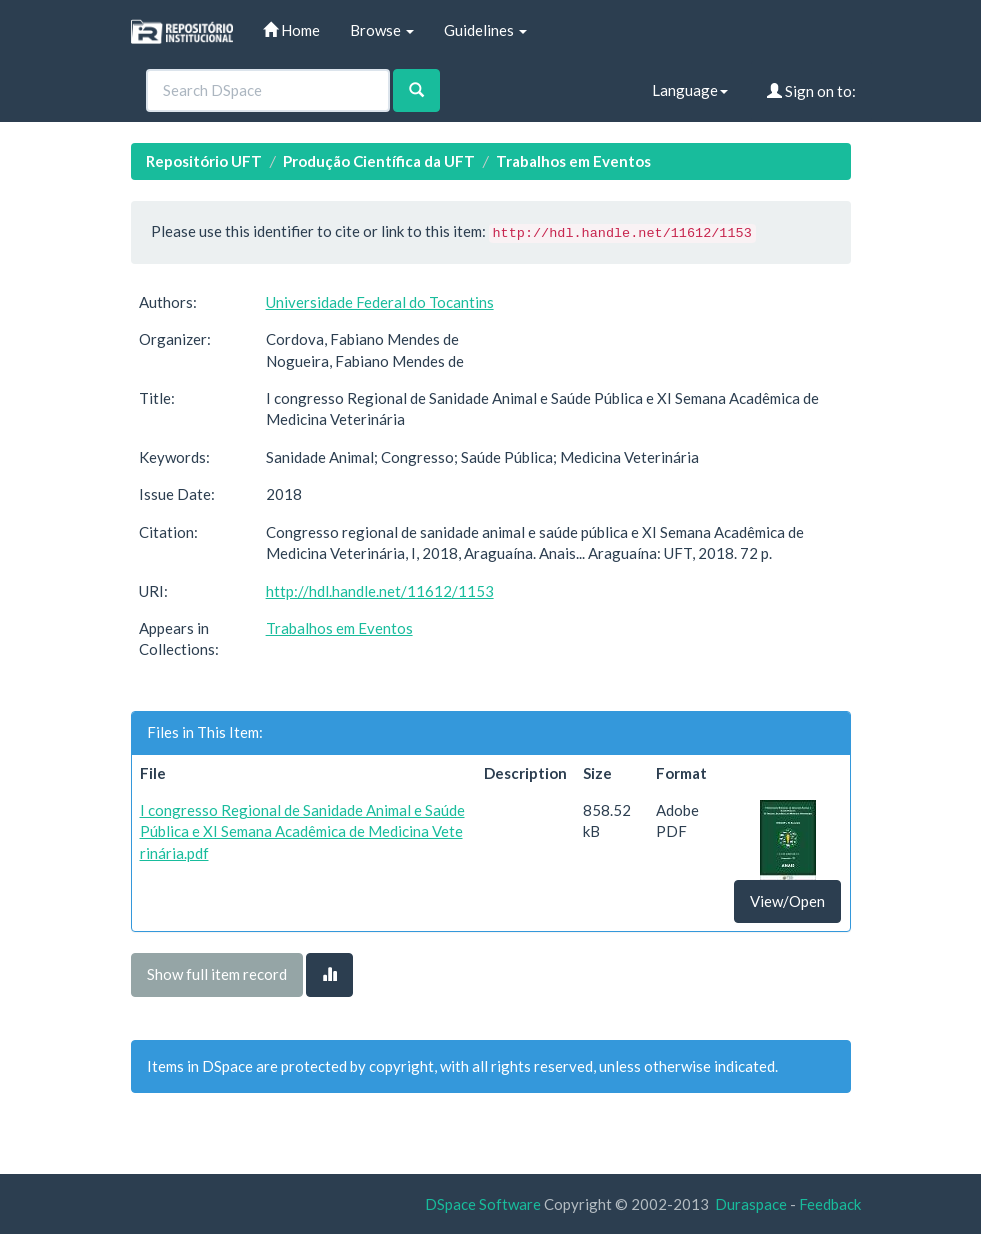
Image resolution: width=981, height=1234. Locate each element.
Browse (382, 30)
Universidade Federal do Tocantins (380, 302)
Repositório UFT (204, 161)
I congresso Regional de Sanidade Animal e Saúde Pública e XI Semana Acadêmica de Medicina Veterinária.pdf (302, 831)
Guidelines (485, 30)
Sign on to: (811, 91)
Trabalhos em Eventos (573, 161)
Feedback (830, 1204)
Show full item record (217, 974)
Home (291, 30)
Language (690, 90)
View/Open (787, 901)
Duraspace (751, 1204)
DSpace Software (483, 1204)
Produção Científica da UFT (379, 161)
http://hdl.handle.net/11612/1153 (380, 591)
